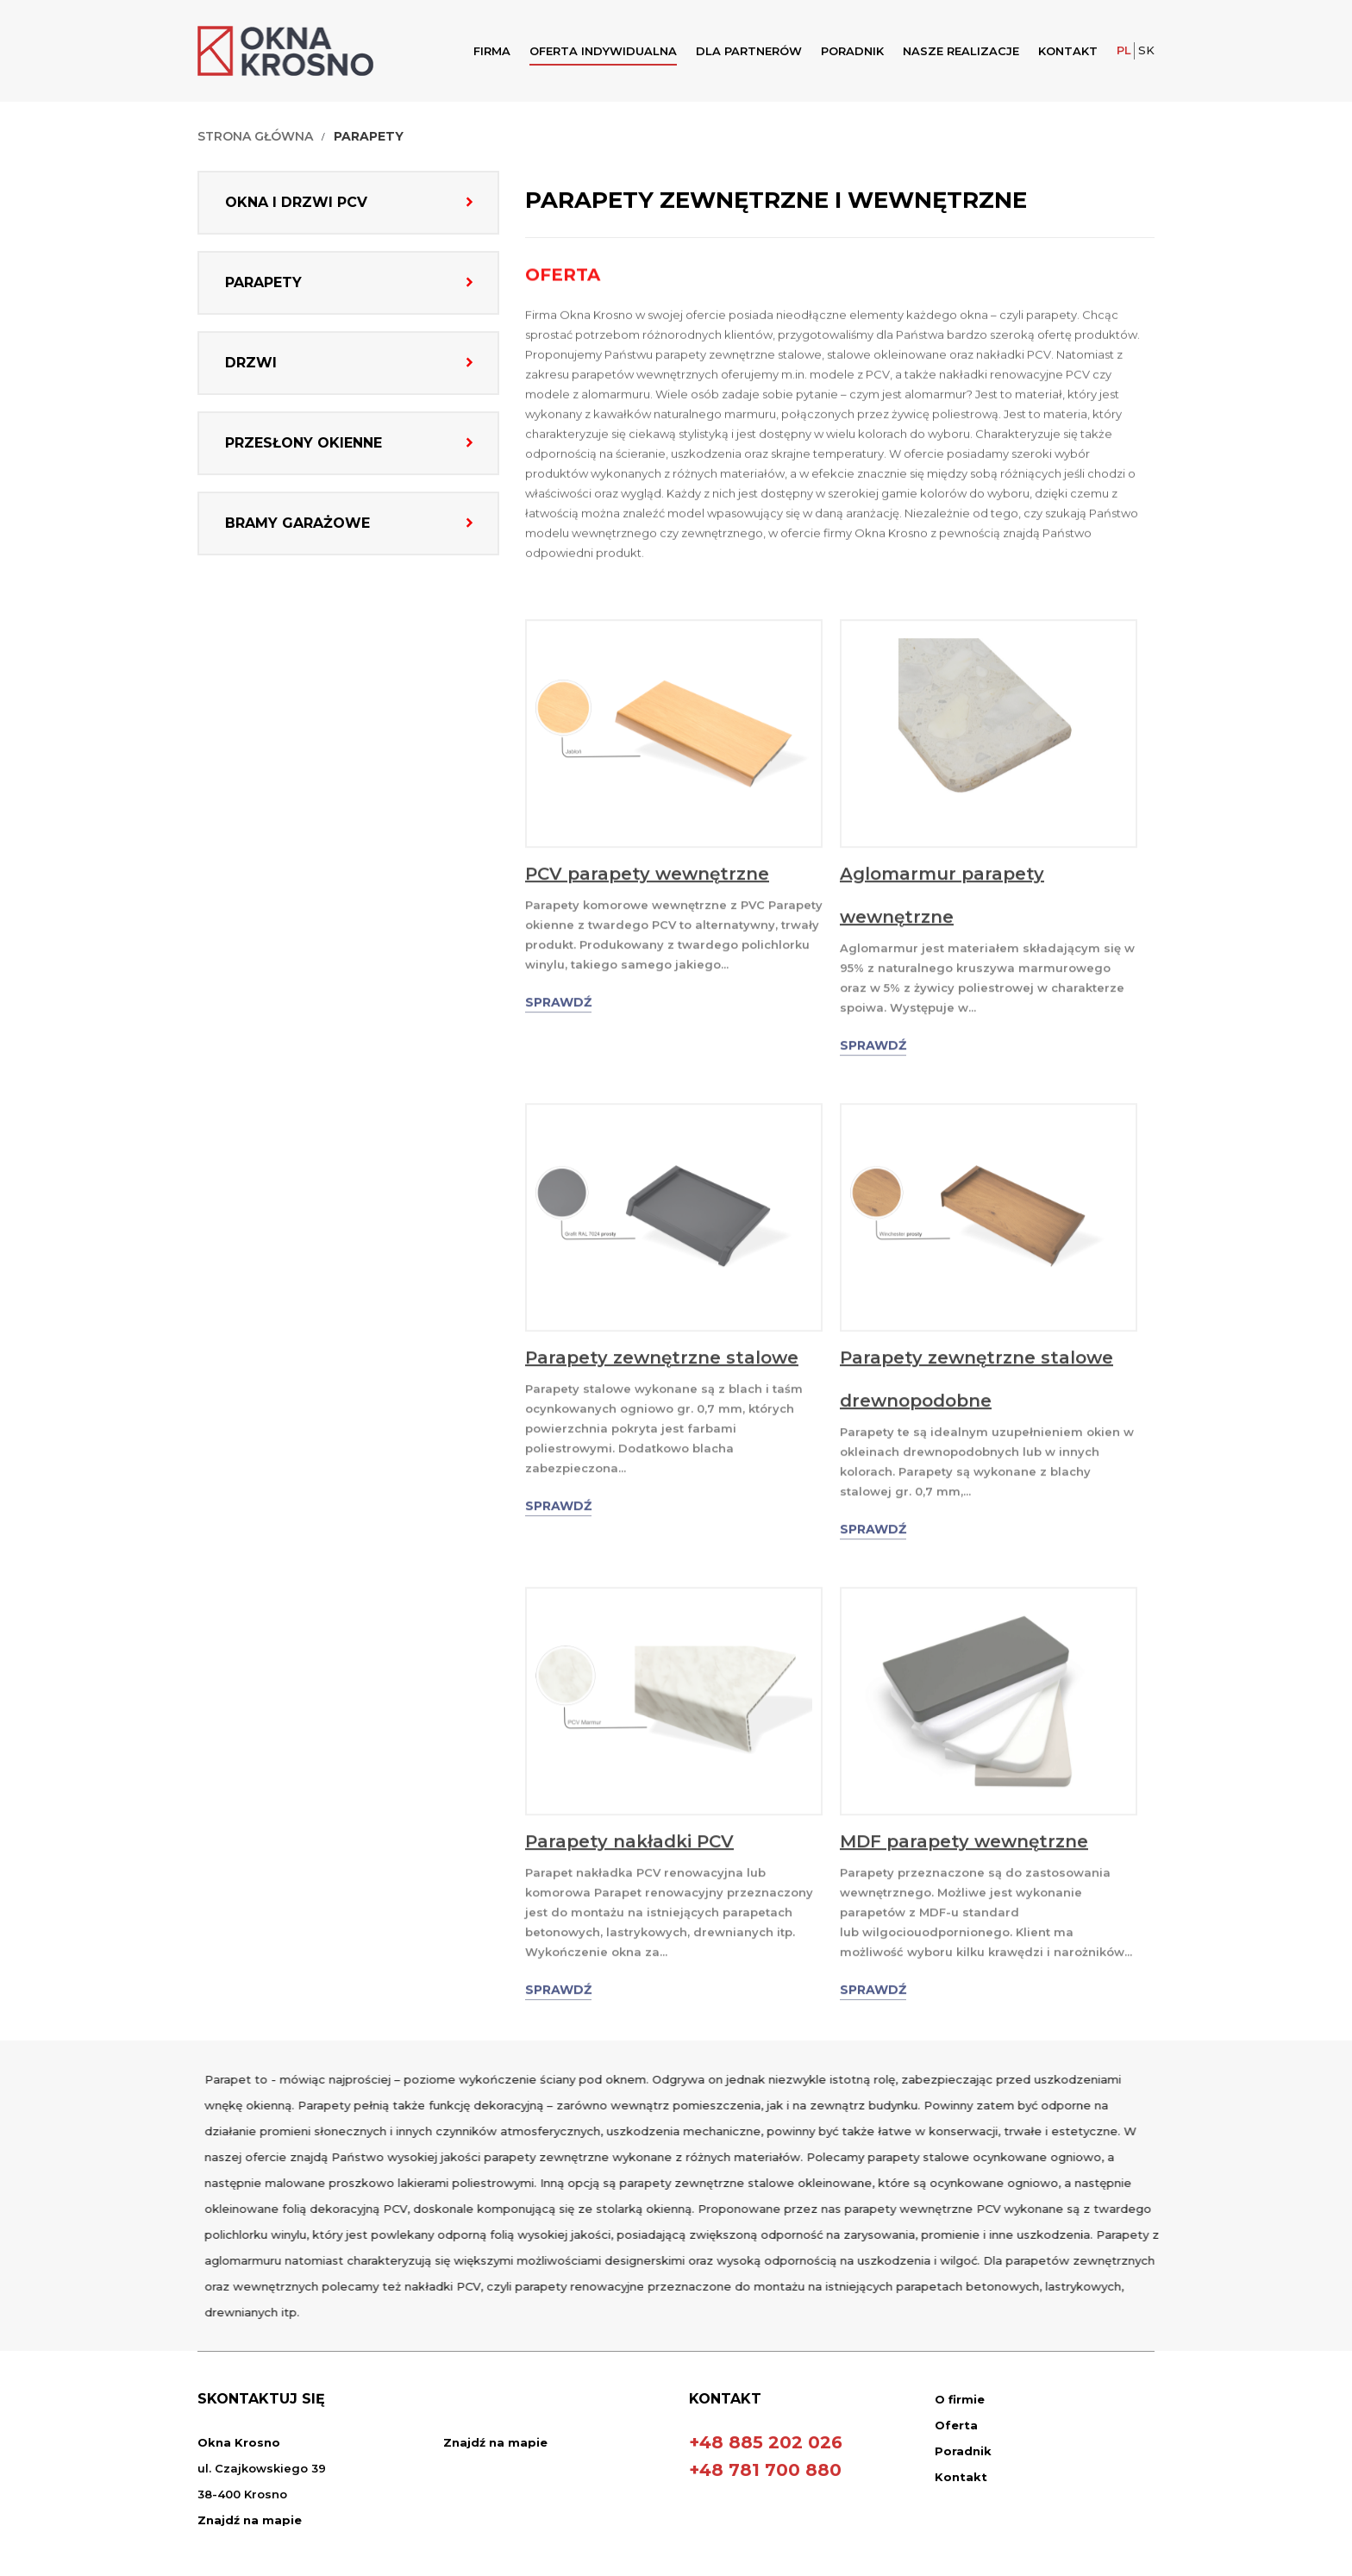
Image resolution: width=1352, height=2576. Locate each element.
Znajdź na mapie (249, 2520)
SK (1146, 50)
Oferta (956, 2425)
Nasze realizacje (961, 51)
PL (1124, 50)
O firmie (960, 2399)
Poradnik (852, 51)
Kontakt (1068, 51)
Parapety (367, 136)
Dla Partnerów (749, 51)
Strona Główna (253, 136)
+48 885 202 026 (765, 2442)
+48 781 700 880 (765, 2470)
